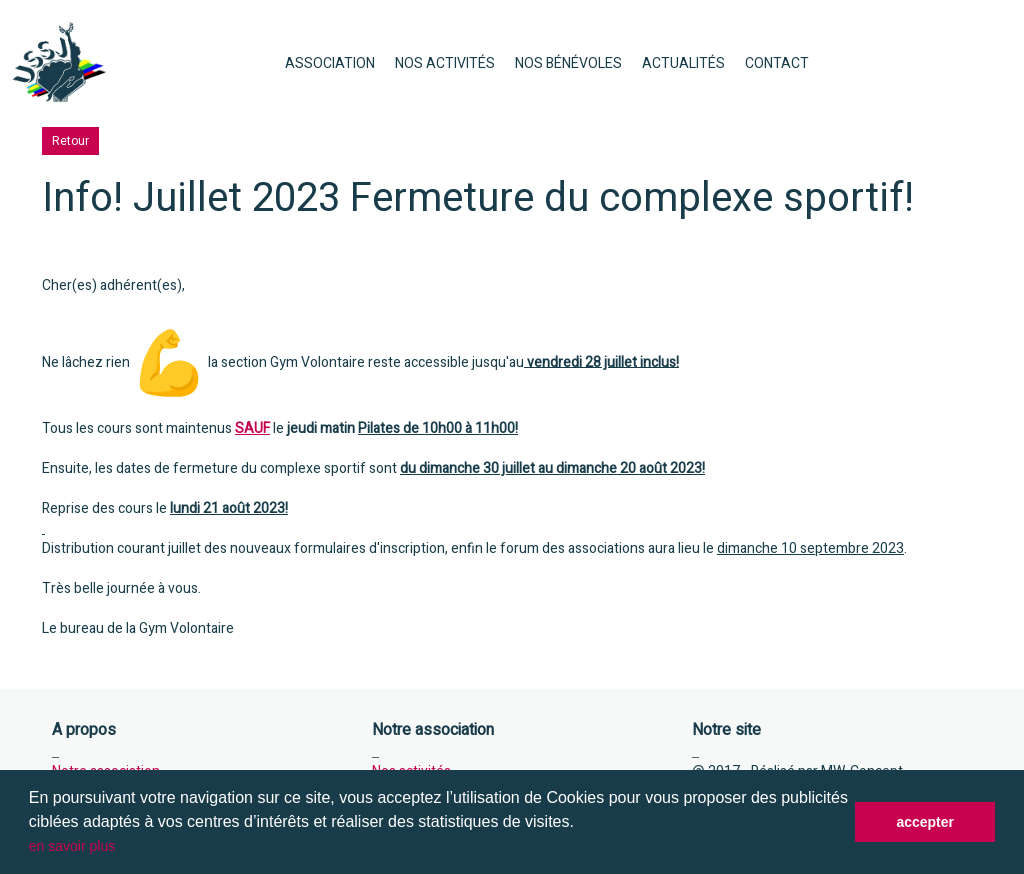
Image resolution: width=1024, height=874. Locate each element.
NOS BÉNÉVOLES (568, 63)
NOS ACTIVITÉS (445, 63)
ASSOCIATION (330, 63)
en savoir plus (72, 846)
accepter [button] (925, 822)
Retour (70, 141)
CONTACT (777, 63)
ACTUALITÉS (683, 63)
